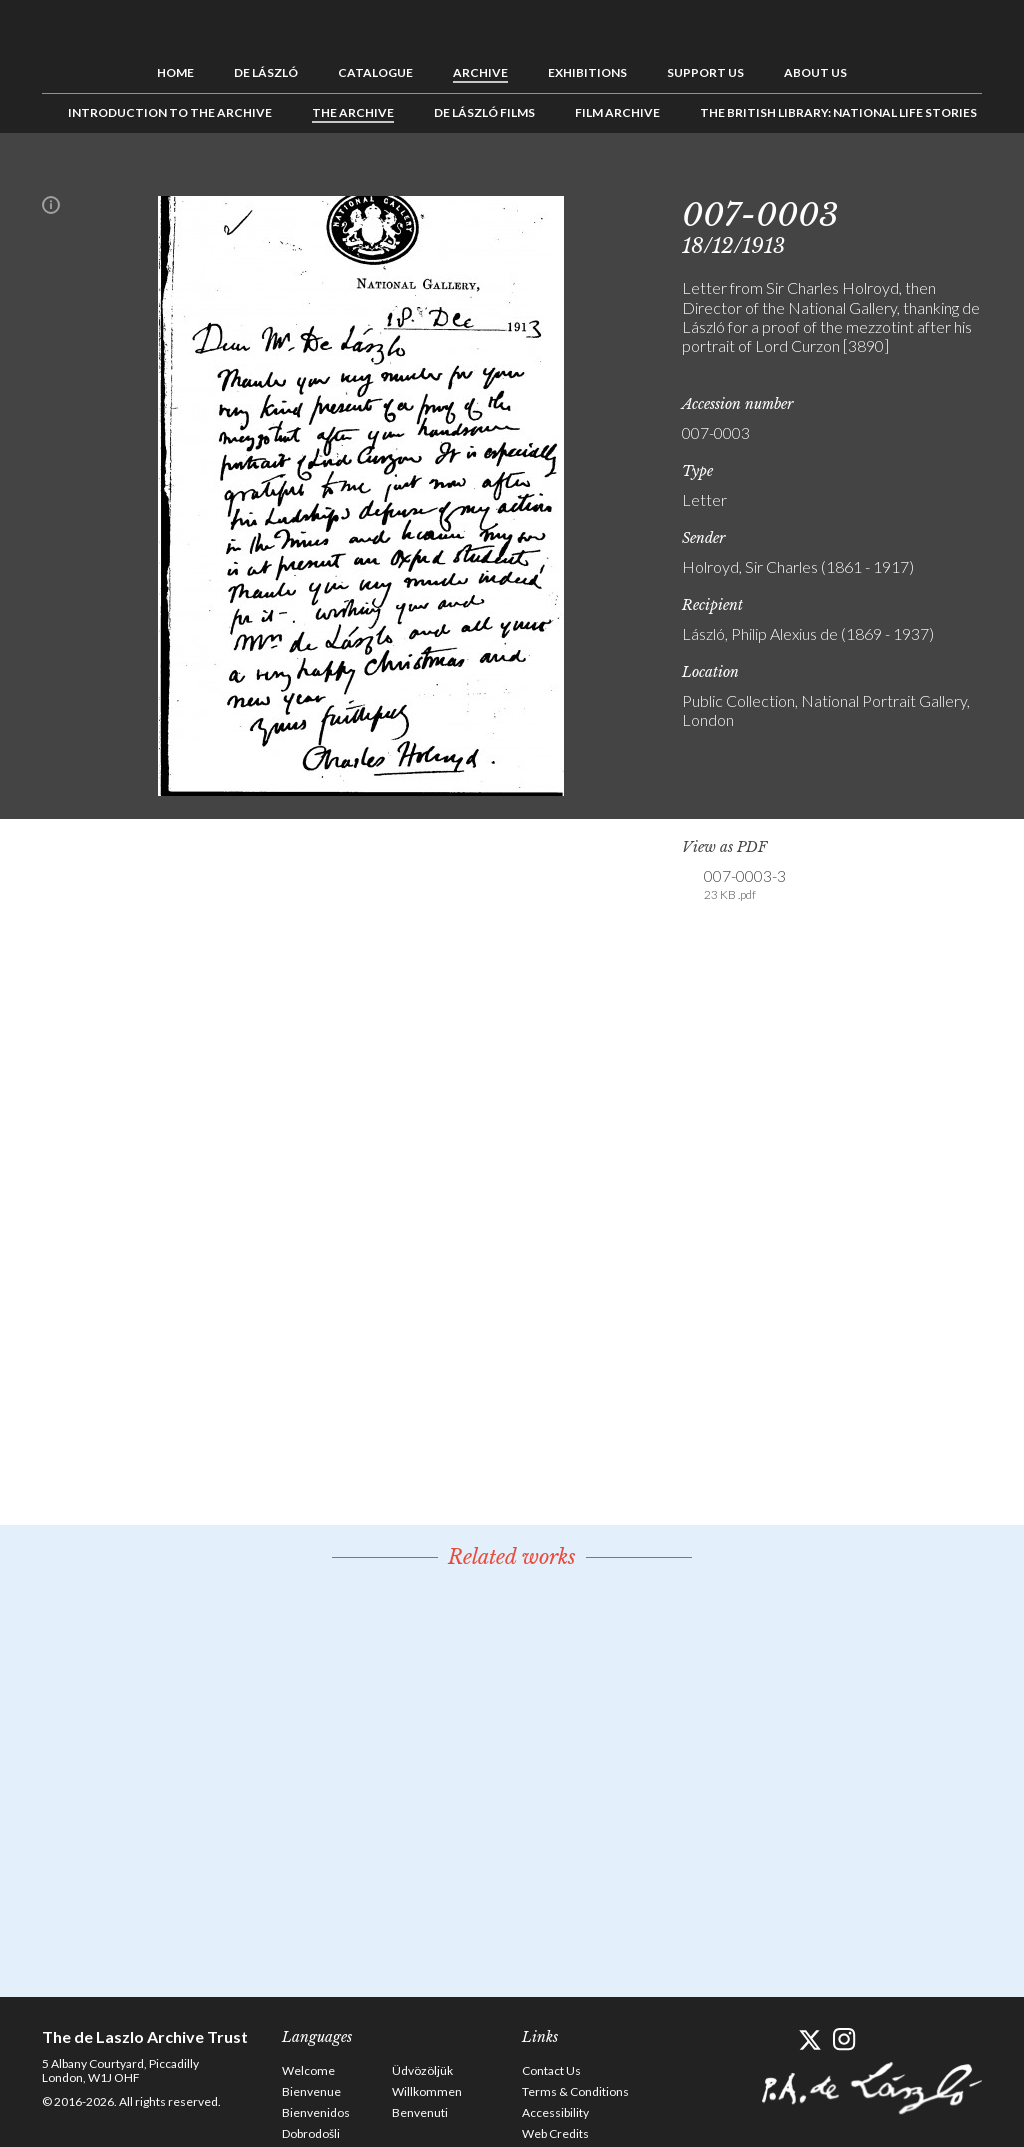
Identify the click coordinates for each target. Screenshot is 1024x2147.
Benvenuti (420, 2112)
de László (266, 72)
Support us (705, 72)
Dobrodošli (311, 2133)
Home (175, 72)
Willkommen (427, 2091)
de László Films (484, 112)
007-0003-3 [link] (745, 885)
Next (967, 178)
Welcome (308, 2070)
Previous (905, 178)
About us (815, 72)
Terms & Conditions (575, 2091)
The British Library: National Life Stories (838, 112)
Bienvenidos (316, 2112)
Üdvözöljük (422, 2070)
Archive (480, 72)
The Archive (353, 112)
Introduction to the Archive (170, 112)
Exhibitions (587, 72)
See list (936, 178)
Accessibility (555, 2112)
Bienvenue (311, 2091)
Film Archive (617, 112)
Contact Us (551, 2070)
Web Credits (555, 2133)
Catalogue (375, 72)
